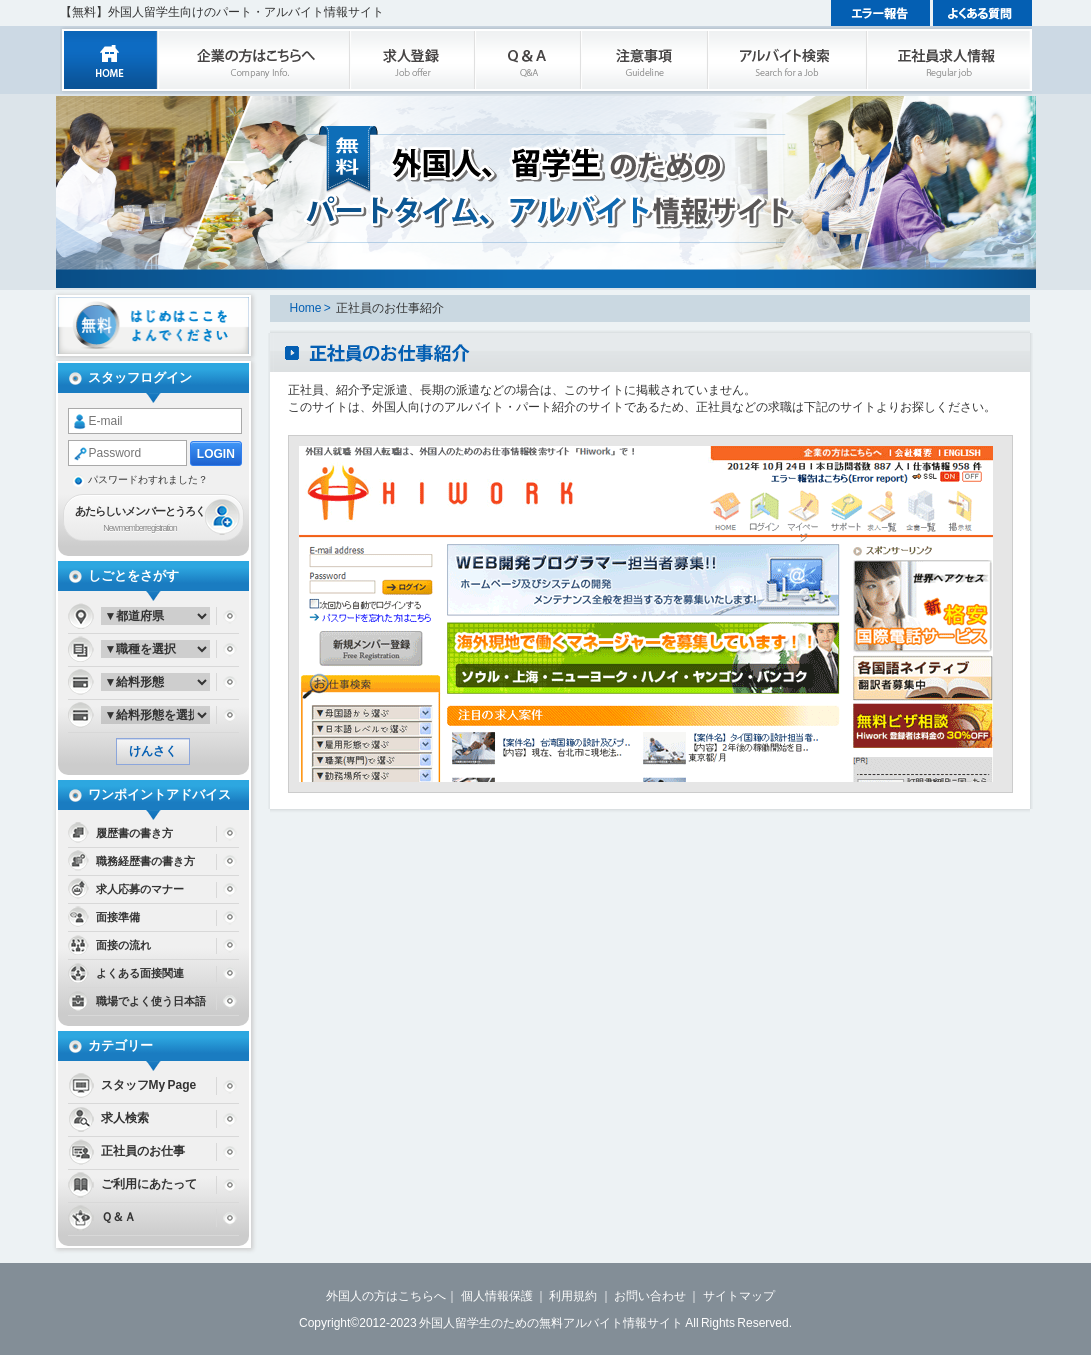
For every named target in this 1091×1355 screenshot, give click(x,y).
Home (306, 308)
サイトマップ (739, 1296)
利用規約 (573, 1296)
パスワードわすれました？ (148, 479)
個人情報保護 (497, 1296)
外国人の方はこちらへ (386, 1296)
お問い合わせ (650, 1296)
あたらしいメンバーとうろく (140, 521)
